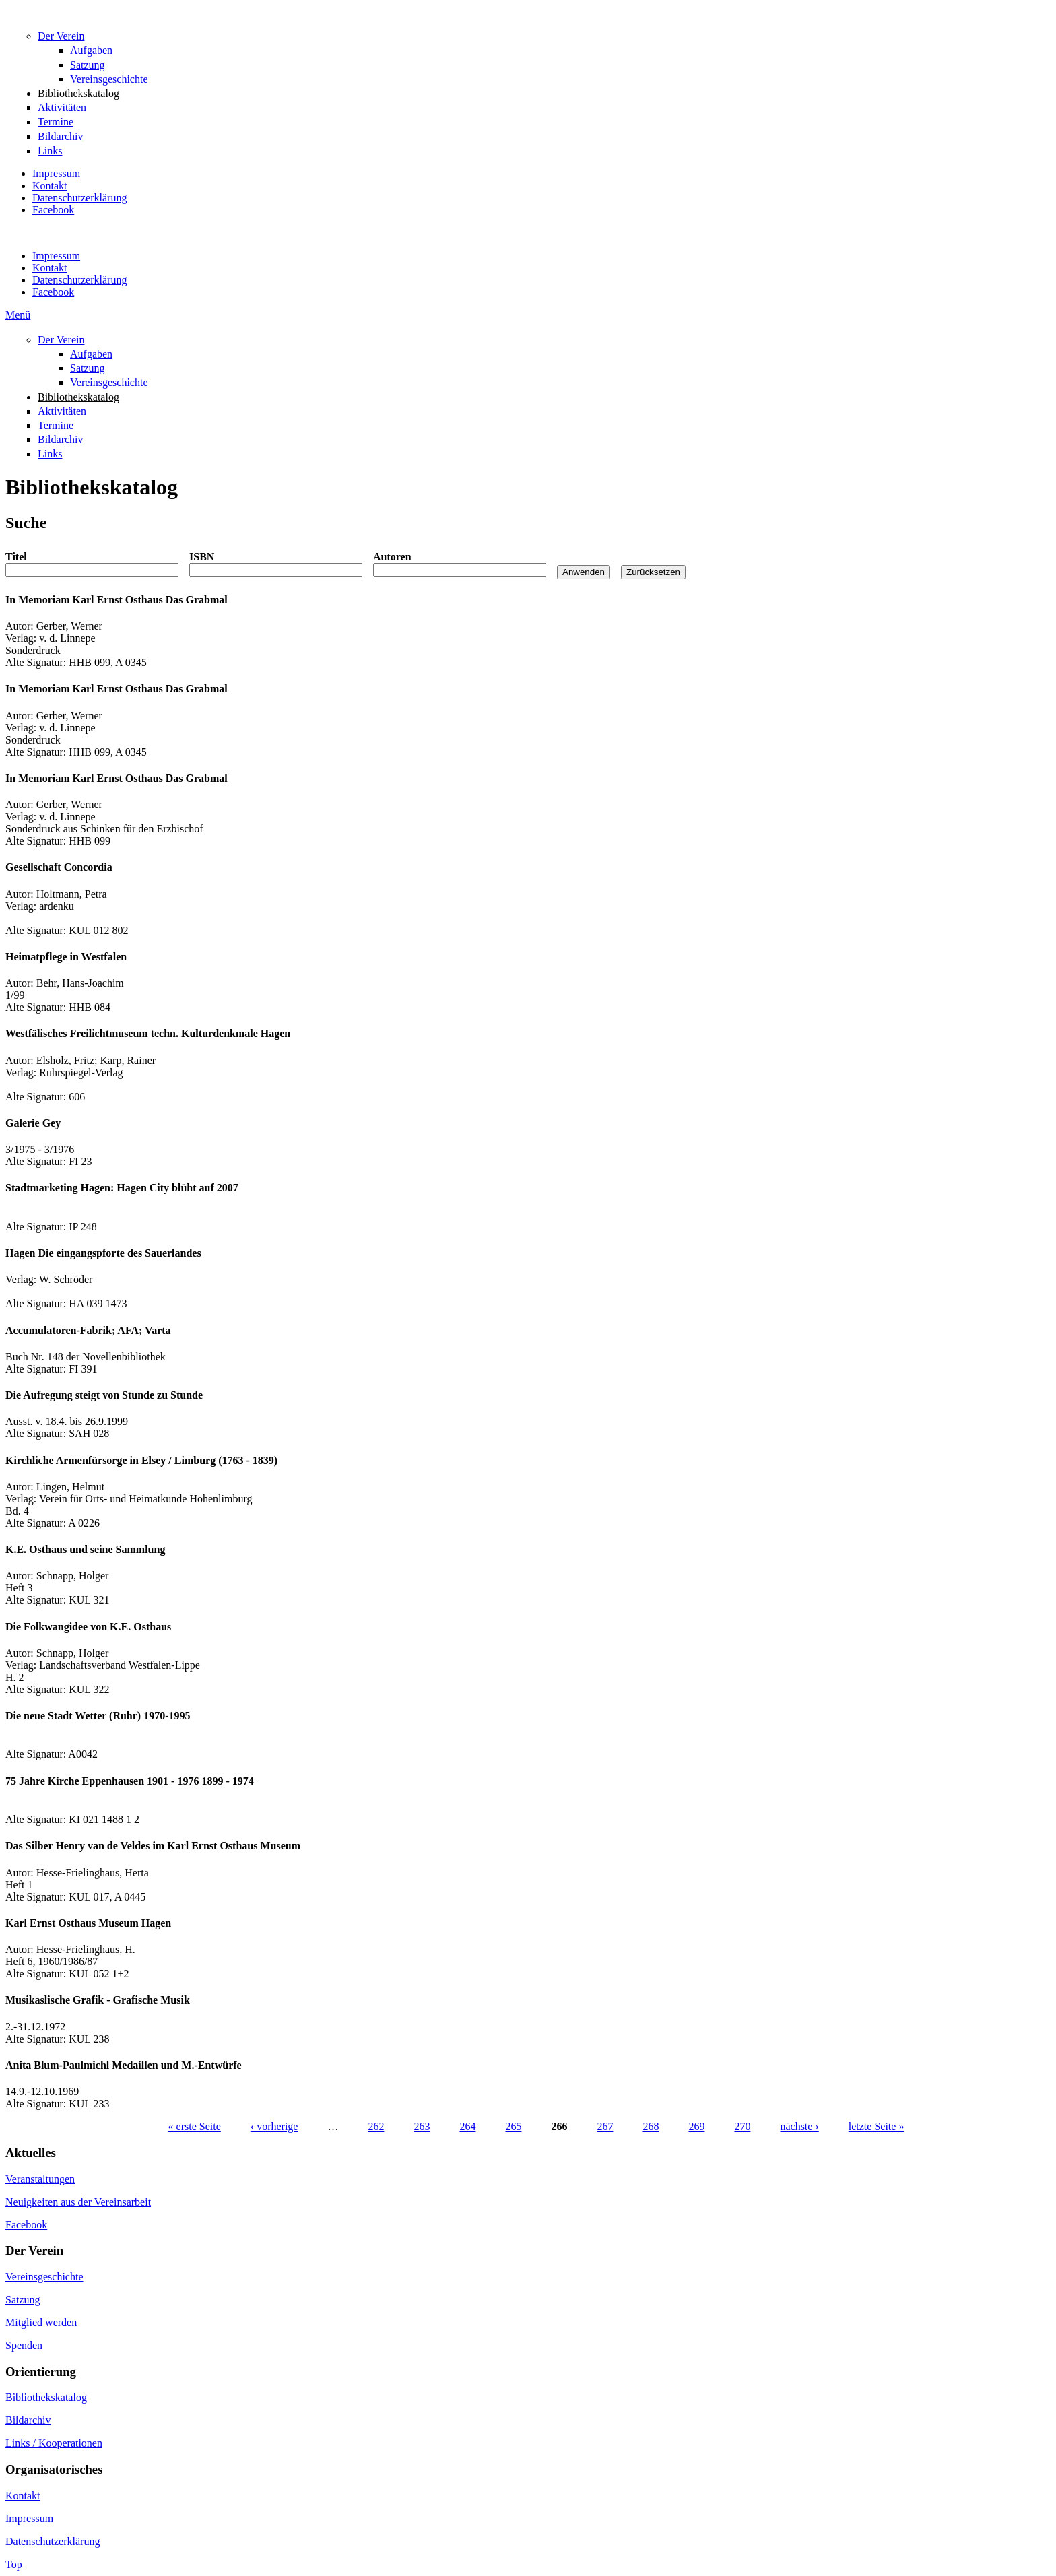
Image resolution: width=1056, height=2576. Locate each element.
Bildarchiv (61, 136)
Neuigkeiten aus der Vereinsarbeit (78, 2202)
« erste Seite (194, 2126)
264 (467, 2126)
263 (422, 2126)
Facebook (53, 210)
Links (50, 150)
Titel (16, 556)
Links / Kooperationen (53, 2443)
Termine (55, 121)
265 (513, 2126)
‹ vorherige (274, 2126)
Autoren (392, 556)
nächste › (799, 2126)
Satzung (87, 65)
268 (650, 2126)
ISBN (201, 556)
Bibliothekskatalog (78, 93)
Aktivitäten (62, 107)
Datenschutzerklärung (79, 197)
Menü (17, 315)
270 (742, 2126)
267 (605, 2126)
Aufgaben (91, 50)
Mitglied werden (41, 2322)
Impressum (56, 173)
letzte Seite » (876, 2126)
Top (13, 2564)
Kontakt (49, 185)
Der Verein (61, 36)
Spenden (23, 2345)
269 (696, 2126)
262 (376, 2126)
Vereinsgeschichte (109, 79)
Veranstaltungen (40, 2179)
